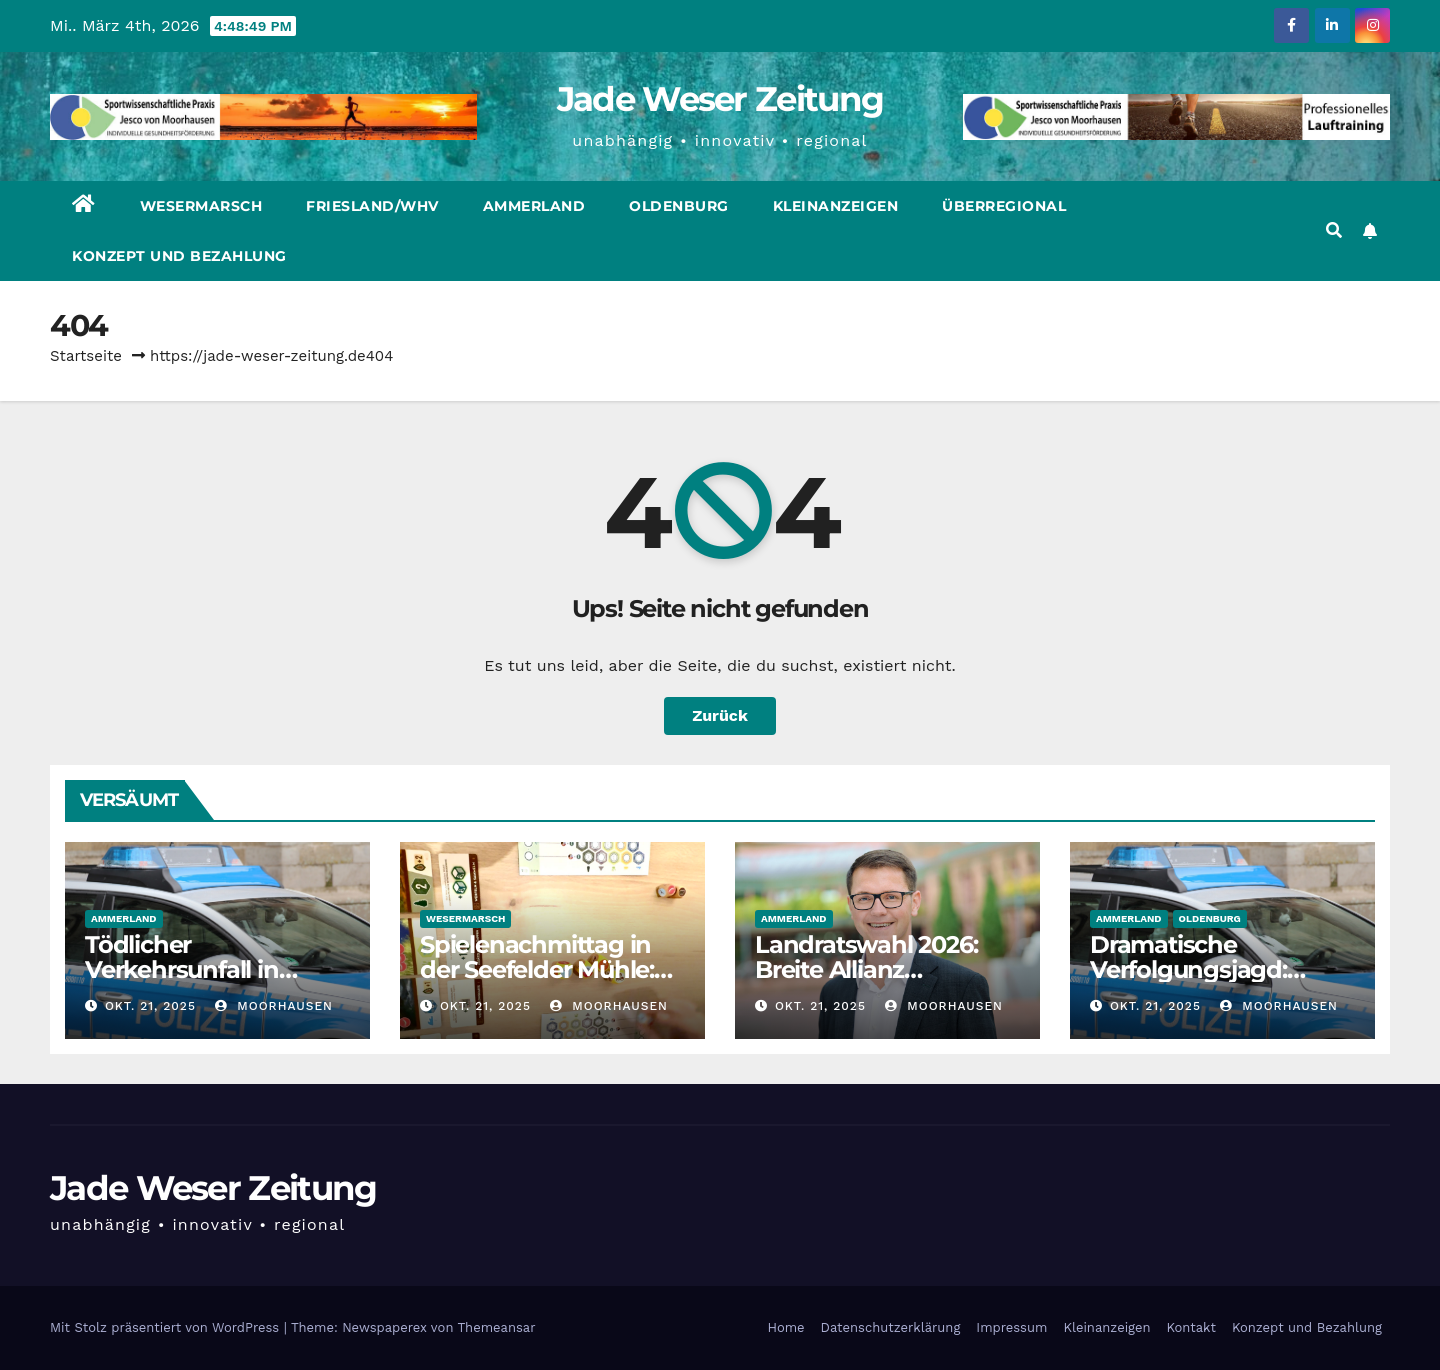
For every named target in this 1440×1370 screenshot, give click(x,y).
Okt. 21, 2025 (150, 1006)
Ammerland (534, 206)
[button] (1334, 230)
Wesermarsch (201, 206)
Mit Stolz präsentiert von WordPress (167, 1327)
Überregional (1004, 206)
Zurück (720, 715)
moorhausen (274, 1006)
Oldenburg (679, 206)
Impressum (1011, 1327)
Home (785, 1327)
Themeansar (497, 1327)
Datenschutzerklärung (891, 1327)
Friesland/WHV (372, 206)
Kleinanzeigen (836, 206)
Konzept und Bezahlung (179, 256)
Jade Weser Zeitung (720, 99)
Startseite (86, 356)
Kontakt (1191, 1327)
